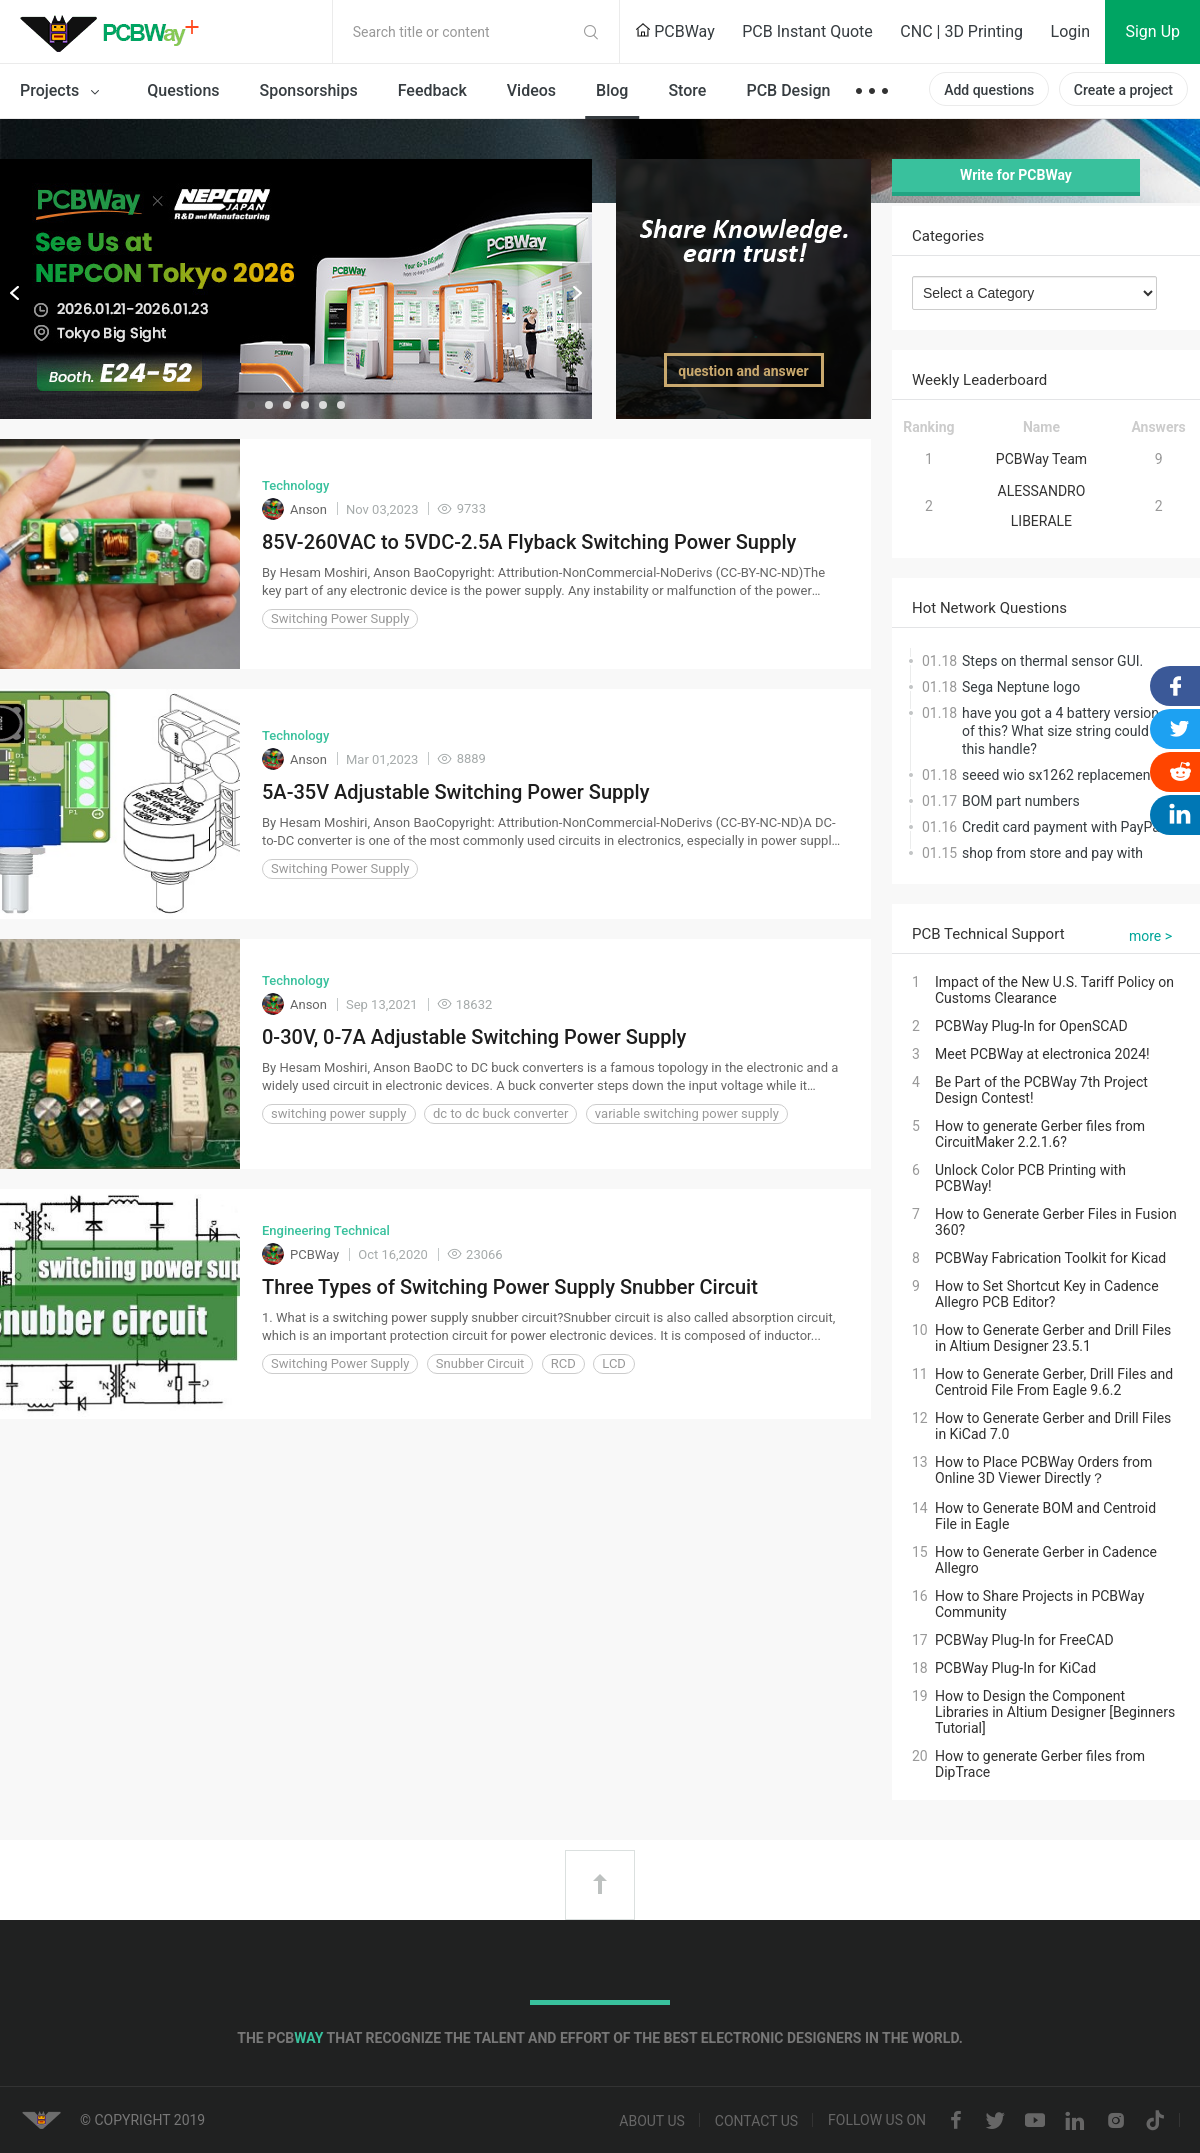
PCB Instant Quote (807, 31)
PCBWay (675, 31)
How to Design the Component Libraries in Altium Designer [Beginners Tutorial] (1055, 1712)
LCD (614, 1363)
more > (1150, 936)
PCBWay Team (1041, 459)
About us (652, 2121)
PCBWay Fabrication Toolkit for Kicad (1050, 1258)
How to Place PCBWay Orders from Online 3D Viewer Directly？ (1043, 1470)
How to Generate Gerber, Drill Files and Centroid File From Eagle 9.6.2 (1054, 1382)
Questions (183, 90)
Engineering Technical (326, 1230)
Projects (63, 92)
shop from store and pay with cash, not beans (1052, 862)
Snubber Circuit (480, 1363)
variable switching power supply (687, 1113)
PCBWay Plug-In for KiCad (1015, 1668)
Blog (612, 90)
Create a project (1123, 90)
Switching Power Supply (340, 618)
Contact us (756, 2121)
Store (687, 90)
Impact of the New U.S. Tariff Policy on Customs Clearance (1054, 990)
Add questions (989, 90)
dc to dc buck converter (500, 1113)
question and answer (743, 371)
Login (1070, 31)
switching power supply (339, 1113)
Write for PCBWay (1016, 175)
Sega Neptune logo (1021, 687)
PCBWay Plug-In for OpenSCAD (1031, 1026)
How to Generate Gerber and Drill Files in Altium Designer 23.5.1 (1053, 1338)
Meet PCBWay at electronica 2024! (1042, 1054)
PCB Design (788, 90)
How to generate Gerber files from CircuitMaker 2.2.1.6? (1040, 1134)
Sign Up (1152, 31)
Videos (531, 90)
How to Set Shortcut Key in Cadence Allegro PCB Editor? (1047, 1294)
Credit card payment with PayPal (1062, 827)
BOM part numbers (1021, 801)
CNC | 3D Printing (961, 31)
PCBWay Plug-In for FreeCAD (1024, 1640)
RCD (563, 1363)
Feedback (432, 90)
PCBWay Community (115, 32)
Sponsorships (309, 90)
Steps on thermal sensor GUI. (1052, 661)
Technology (295, 485)
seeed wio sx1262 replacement (1058, 775)
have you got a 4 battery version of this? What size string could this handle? (1060, 731)
